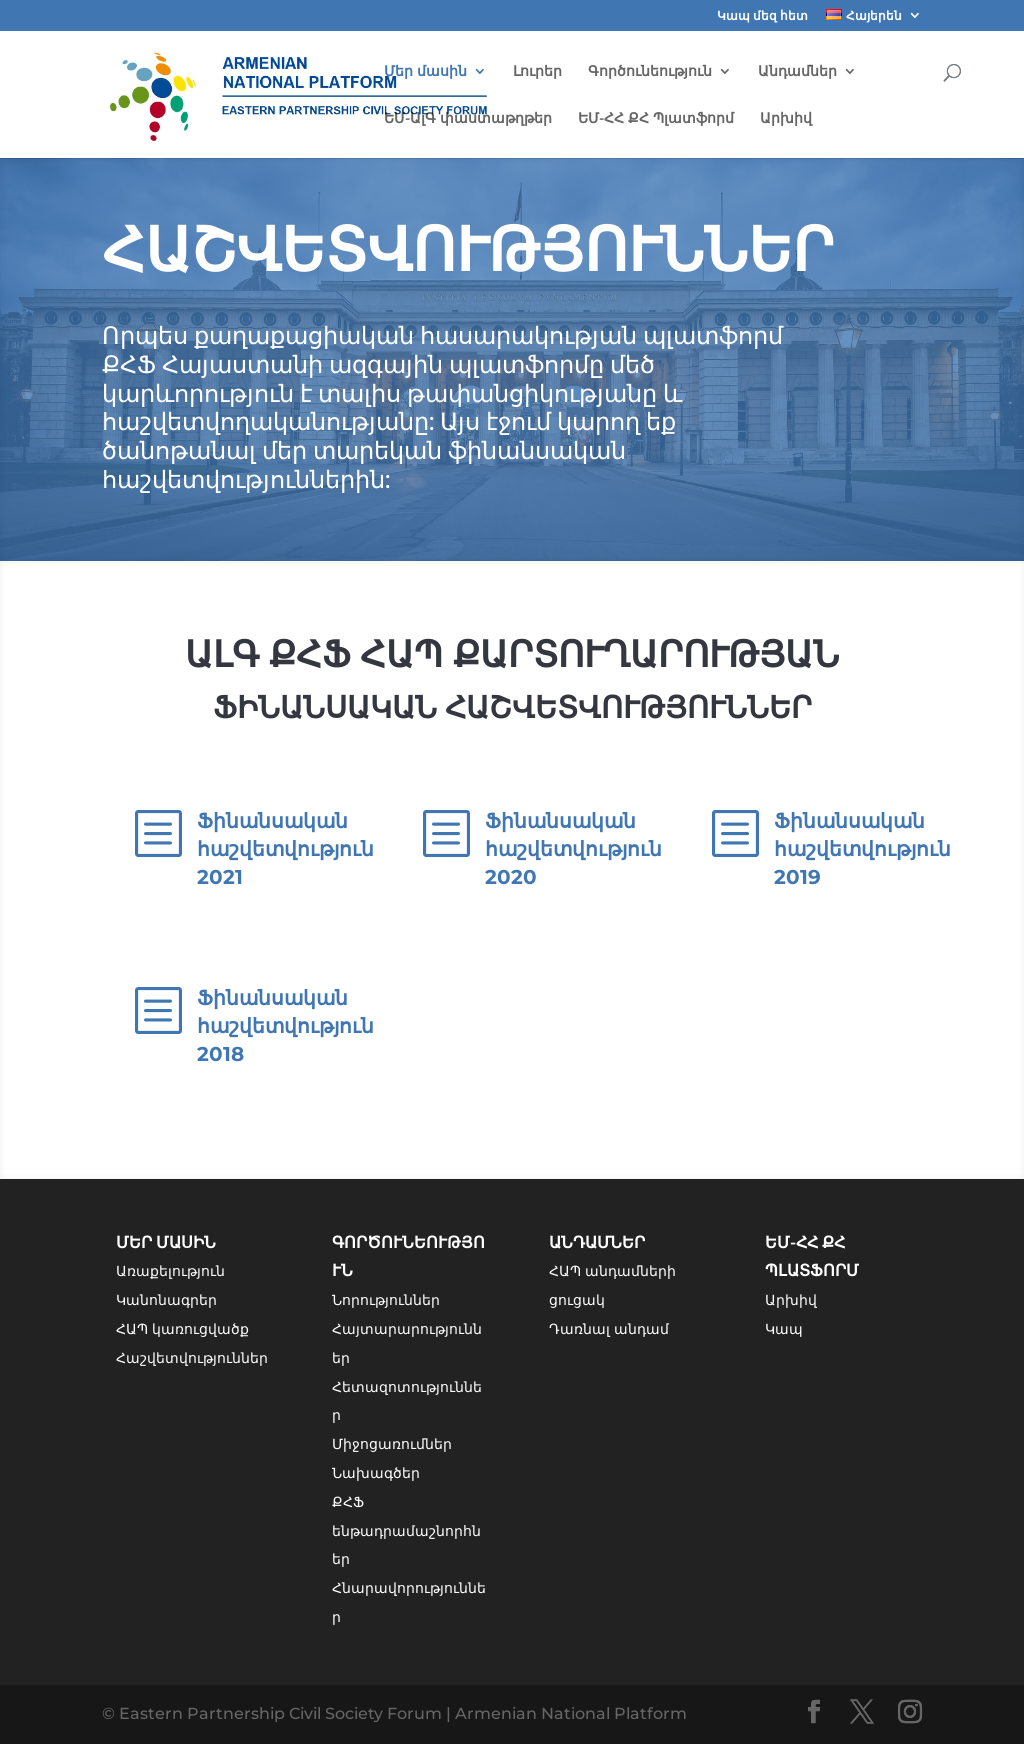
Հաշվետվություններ (192, 1358)
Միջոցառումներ (392, 1444)
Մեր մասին (425, 72)
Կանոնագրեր (166, 1300)
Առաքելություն (170, 1271)
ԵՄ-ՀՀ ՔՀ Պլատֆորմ (656, 119)
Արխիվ (786, 119)
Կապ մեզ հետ (762, 16)
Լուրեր (537, 72)
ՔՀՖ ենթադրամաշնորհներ (406, 1531)
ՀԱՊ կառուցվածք (182, 1329)
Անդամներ (797, 72)
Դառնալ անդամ (609, 1329)
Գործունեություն (650, 72)
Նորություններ (386, 1300)
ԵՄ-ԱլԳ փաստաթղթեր (468, 119)
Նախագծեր (376, 1473)
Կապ (784, 1329)
